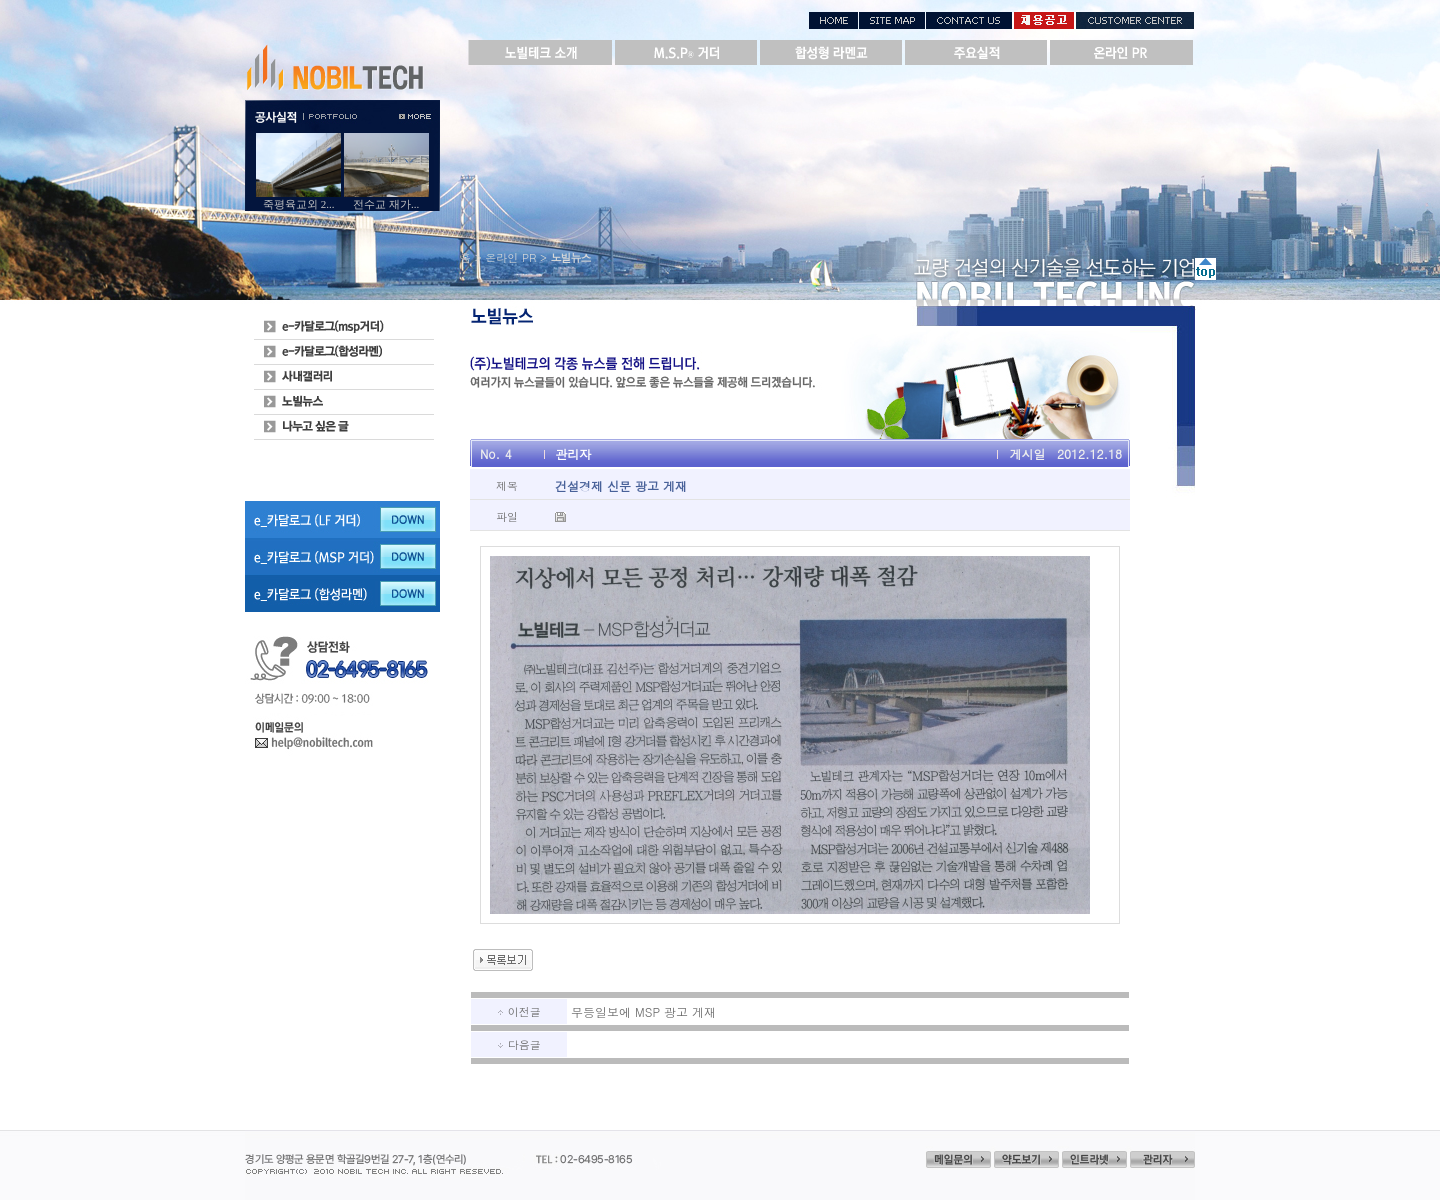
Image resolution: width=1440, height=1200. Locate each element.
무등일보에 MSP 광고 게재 (643, 1011)
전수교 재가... (386, 204)
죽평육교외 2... (299, 204)
